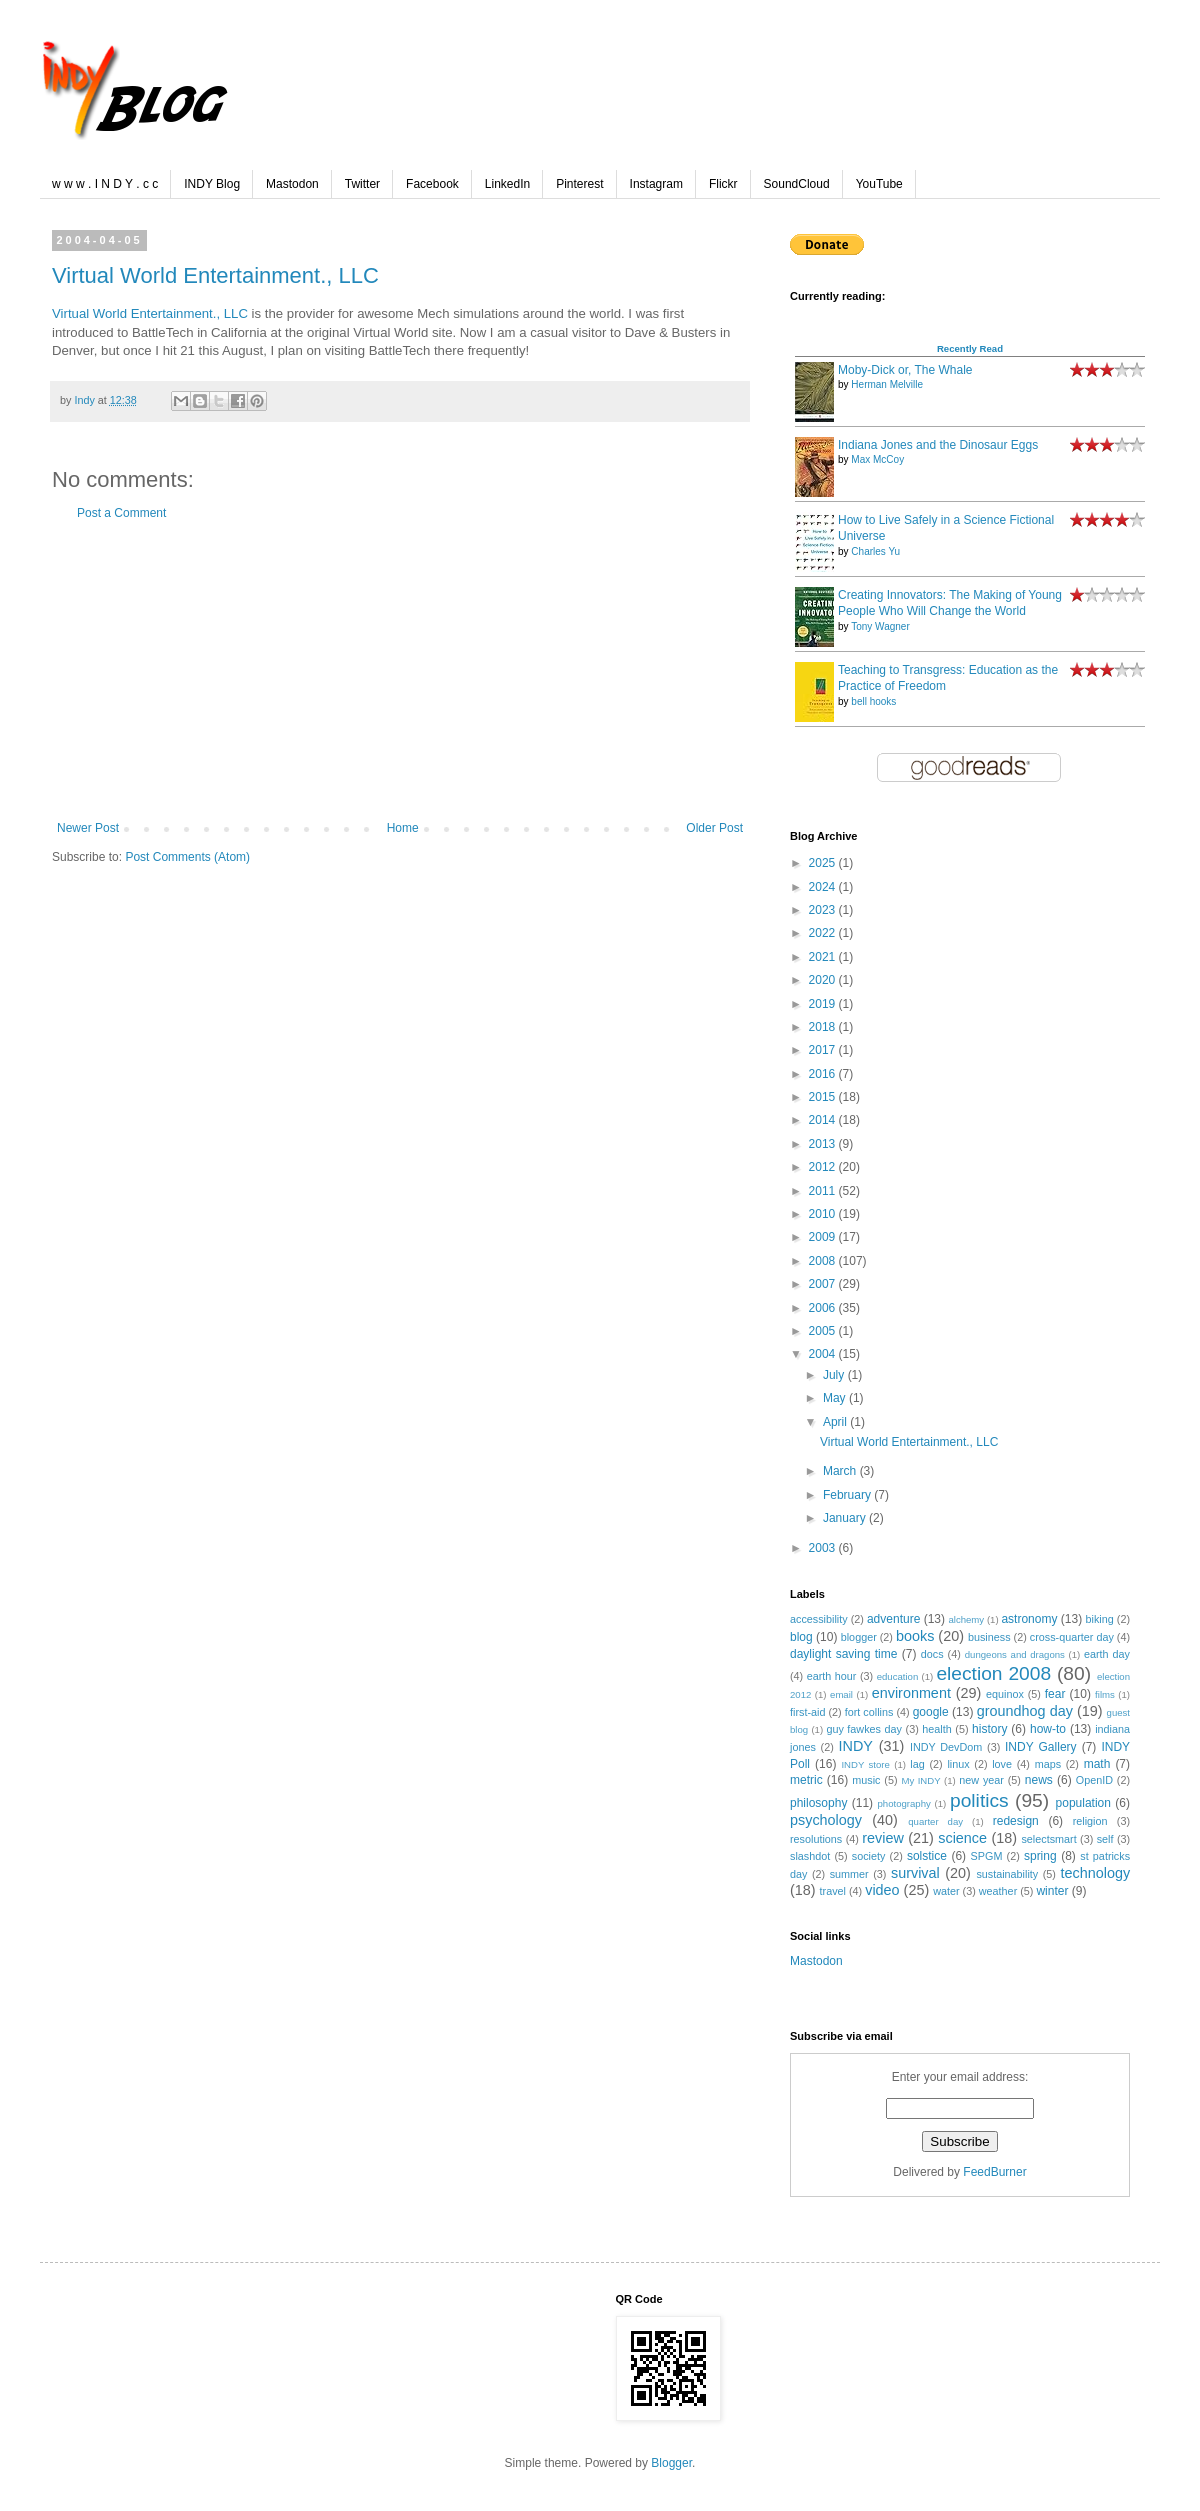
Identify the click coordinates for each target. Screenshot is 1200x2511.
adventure (893, 1619)
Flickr (723, 184)
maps (1048, 1764)
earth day (1107, 1654)
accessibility (819, 1619)
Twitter (362, 184)
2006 (824, 1308)
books (915, 1636)
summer (849, 1874)
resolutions (816, 1839)
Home (403, 828)
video (882, 1890)
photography (904, 1803)
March (841, 1471)
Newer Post (88, 828)
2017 (824, 1050)
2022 (824, 933)
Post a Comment (121, 513)
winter (1052, 1891)
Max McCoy (877, 459)
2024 (824, 887)
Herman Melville (887, 384)
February (848, 1495)
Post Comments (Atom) (187, 857)
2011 (824, 1191)
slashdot (810, 1856)
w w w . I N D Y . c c (105, 184)
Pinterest (579, 184)
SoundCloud (797, 184)
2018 (824, 1027)
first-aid (807, 1712)
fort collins (869, 1712)
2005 (824, 1331)
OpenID (1094, 1780)
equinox (1005, 1694)
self (1105, 1839)
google (931, 1712)
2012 (824, 1167)
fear (1055, 1694)
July (835, 1375)
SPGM (987, 1856)
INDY (856, 1746)
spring (1040, 1856)
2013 (824, 1144)
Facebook (432, 184)
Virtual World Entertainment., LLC (215, 275)
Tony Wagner (880, 626)
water (946, 1891)
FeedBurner (994, 2172)
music (866, 1780)
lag (917, 1764)
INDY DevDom (946, 1747)
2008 (824, 1261)
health (936, 1729)
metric (806, 1780)
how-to (1048, 1729)
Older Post (714, 828)
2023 (824, 910)
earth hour (832, 1676)
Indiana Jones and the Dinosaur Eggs (938, 445)
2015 (824, 1097)
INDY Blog (212, 184)
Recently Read (970, 348)
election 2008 (993, 1673)
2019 (824, 1004)
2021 (824, 957)
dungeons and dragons (1015, 1654)
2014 (824, 1120)
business (989, 1637)
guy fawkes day (864, 1729)
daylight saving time (843, 1654)
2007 (824, 1284)
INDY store (865, 1764)
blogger (859, 1637)
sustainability (1007, 1874)
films (1105, 1694)
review (883, 1838)
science (962, 1838)
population (1083, 1803)
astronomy (1029, 1619)
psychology (826, 1820)
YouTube (879, 184)
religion (1090, 1821)
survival (915, 1873)
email (841, 1694)
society (869, 1856)
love (1002, 1764)
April (836, 1422)
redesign (1016, 1821)
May (836, 1398)
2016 (824, 1074)
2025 (824, 863)
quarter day (935, 1821)
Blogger (671, 2463)
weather (998, 1891)
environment (911, 1693)
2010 (824, 1214)
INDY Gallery (1041, 1747)
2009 (824, 1237)
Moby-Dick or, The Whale (905, 370)
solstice (927, 1856)
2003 (824, 1548)
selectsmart (1048, 1839)
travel (833, 1891)
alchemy (966, 1619)
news (1039, 1780)
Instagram (656, 184)
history (989, 1729)
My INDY (920, 1780)
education (898, 1676)
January (846, 1518)
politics (979, 1800)
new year (981, 1780)
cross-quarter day (1072, 1637)
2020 (824, 980)
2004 (824, 1354)
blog (801, 1637)
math (1097, 1764)
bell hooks (873, 701)
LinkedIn (507, 184)
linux (958, 1764)
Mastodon (292, 184)
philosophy (818, 1803)
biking (1100, 1619)
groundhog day (1025, 1711)
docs (932, 1654)
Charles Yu (875, 551)
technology (1095, 1873)
